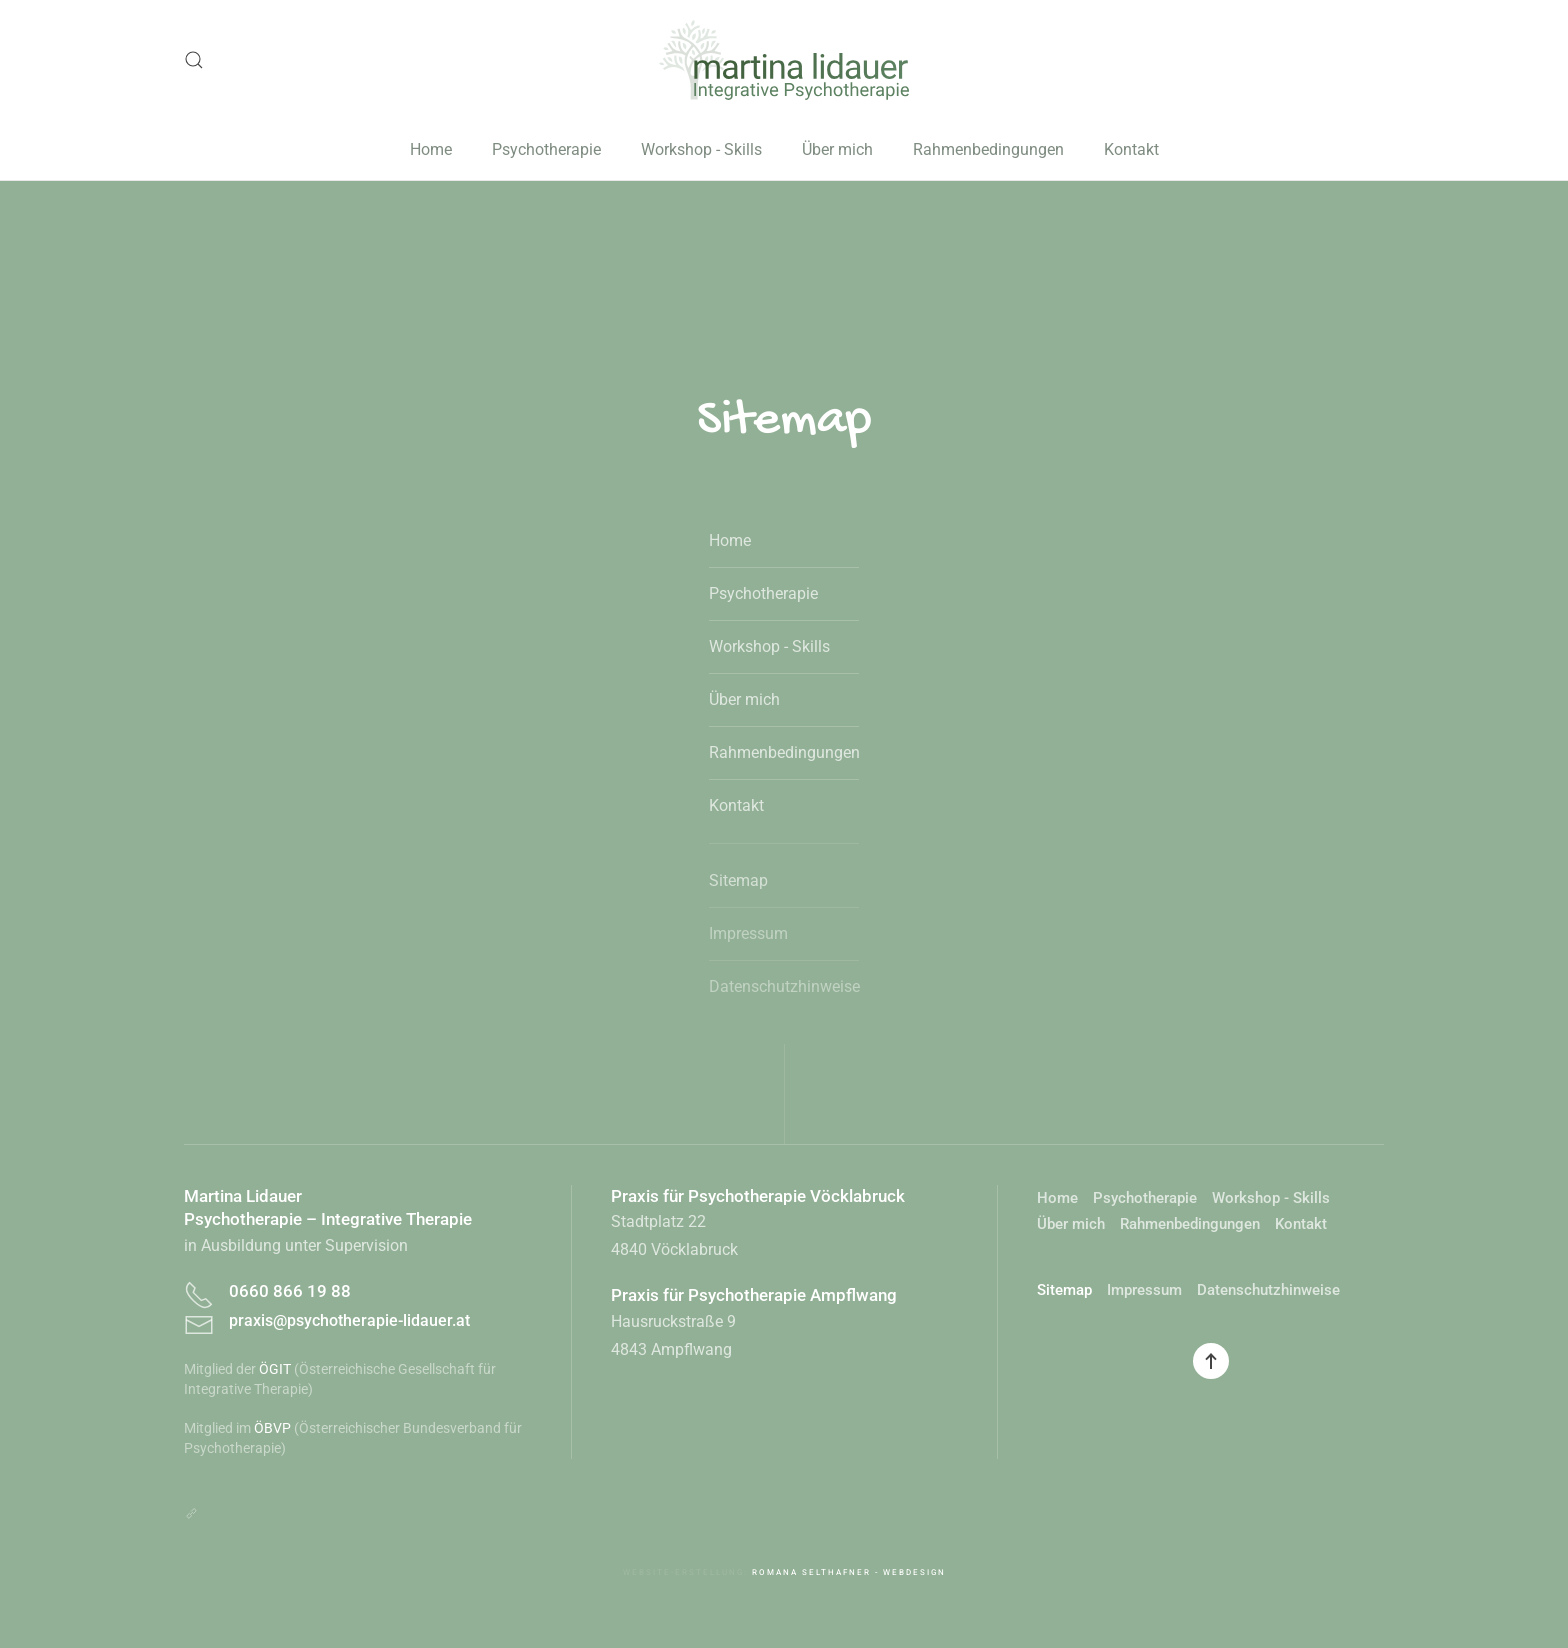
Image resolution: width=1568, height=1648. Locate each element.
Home (431, 149)
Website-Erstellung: (687, 1572)
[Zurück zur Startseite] (784, 60)
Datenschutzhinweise (784, 986)
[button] (194, 60)
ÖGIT (275, 1369)
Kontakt (1131, 149)
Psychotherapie (546, 149)
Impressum (748, 933)
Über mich (837, 149)
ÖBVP (272, 1428)
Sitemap (738, 880)
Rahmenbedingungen (988, 149)
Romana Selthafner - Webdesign (849, 1572)
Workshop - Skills (701, 149)
